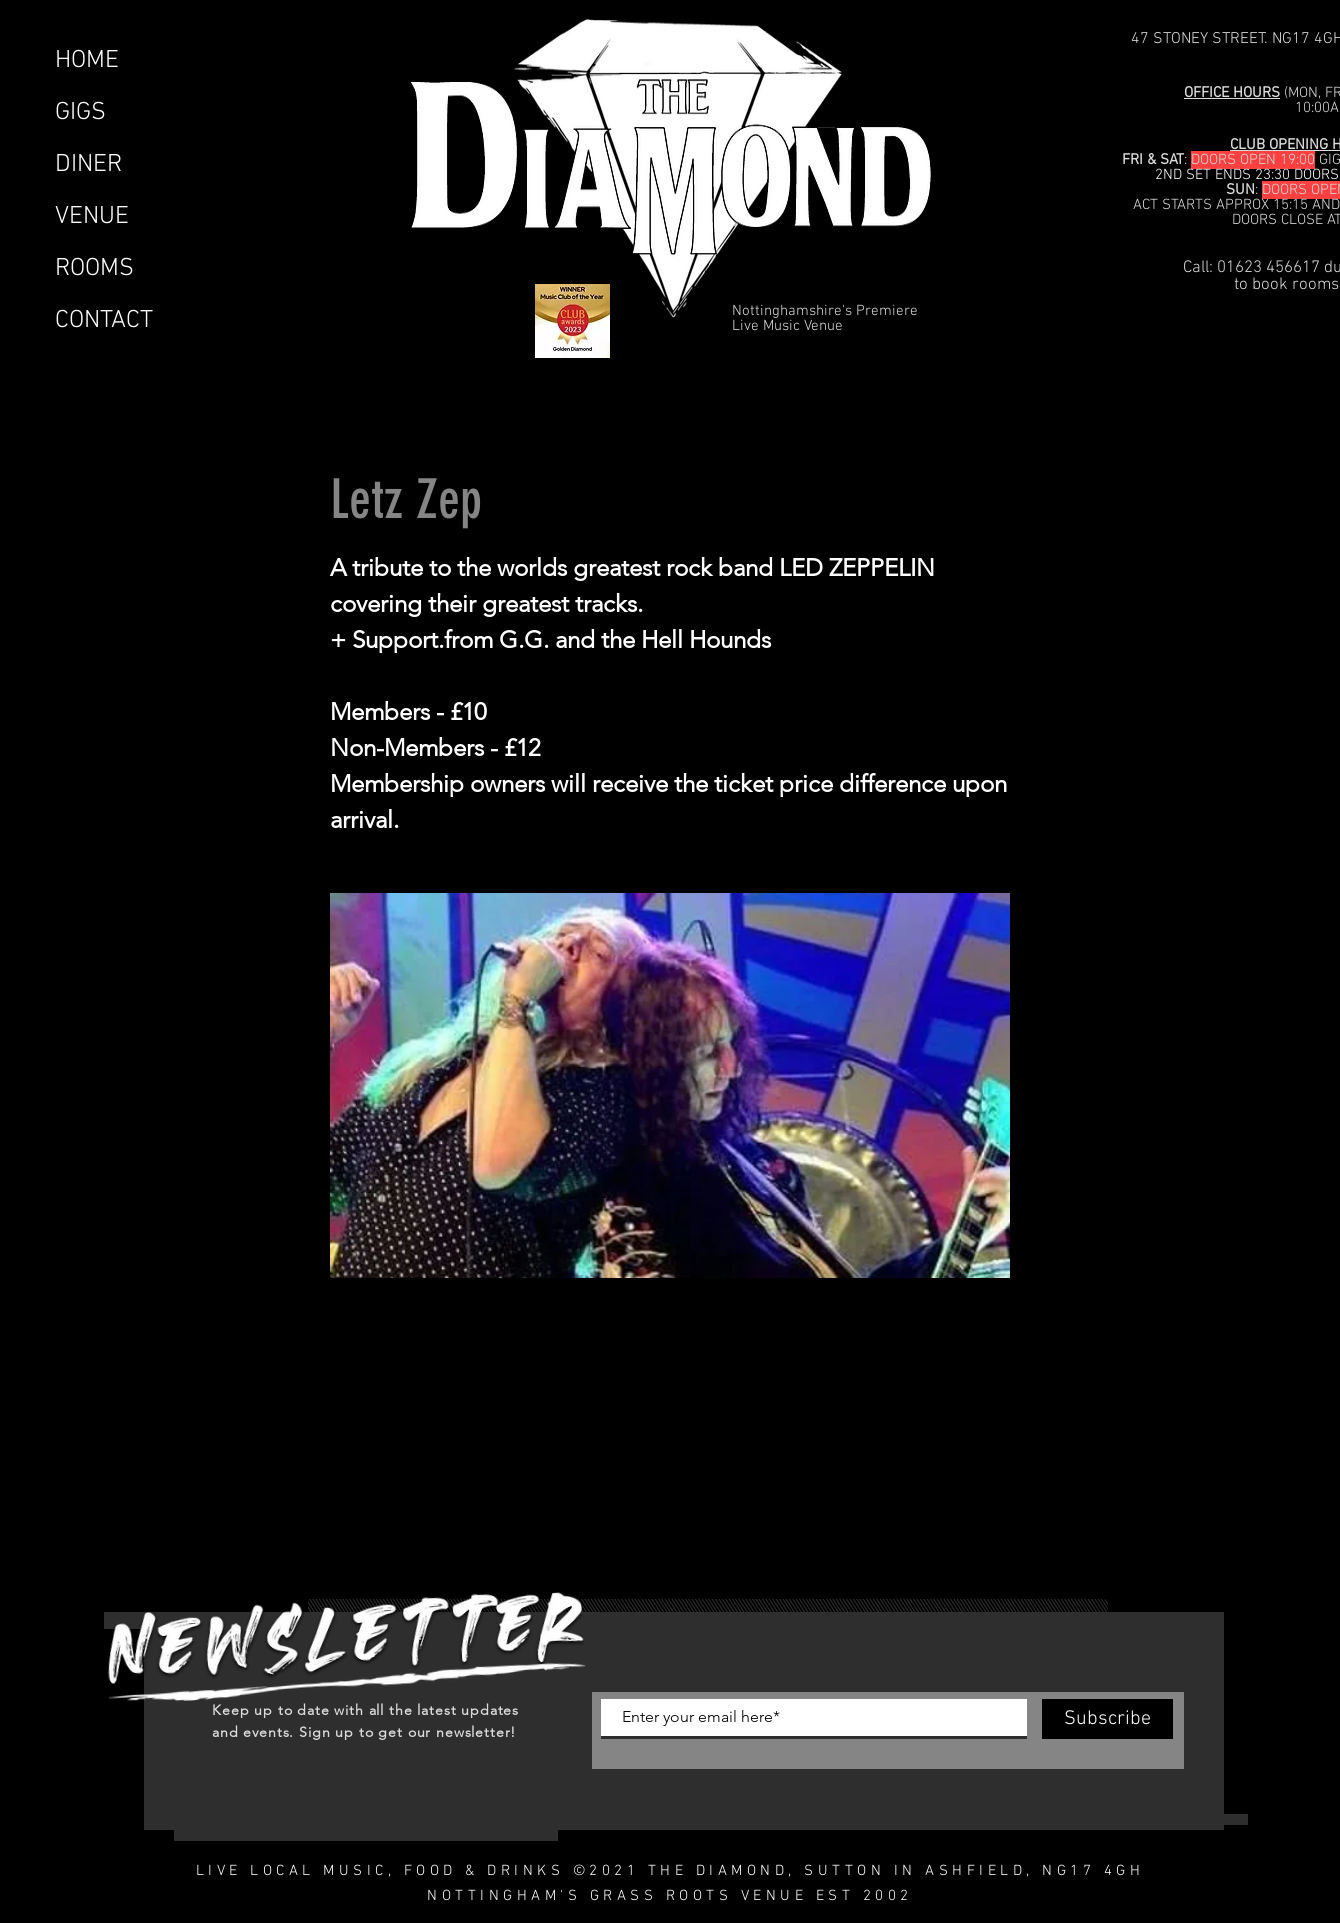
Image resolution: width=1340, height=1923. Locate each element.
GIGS (80, 113)
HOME (87, 61)
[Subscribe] (1107, 1719)
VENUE (92, 217)
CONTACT (104, 321)
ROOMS (94, 269)
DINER (88, 165)
